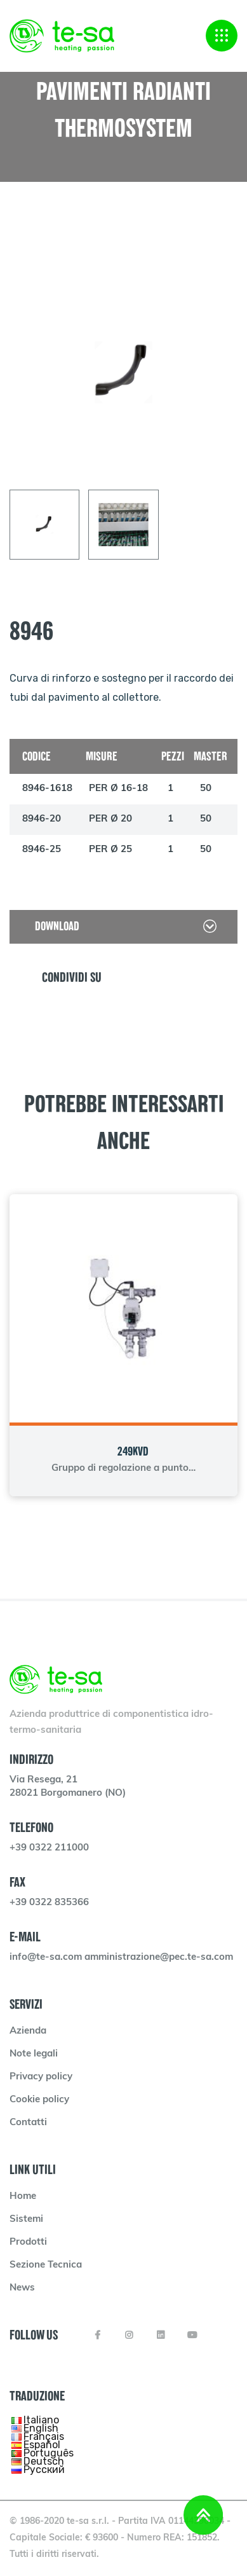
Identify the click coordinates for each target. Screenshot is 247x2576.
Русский (44, 2469)
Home (23, 2196)
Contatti (28, 2123)
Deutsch (43, 2461)
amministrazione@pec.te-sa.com (158, 1957)
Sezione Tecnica (46, 2265)
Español (41, 2445)
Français (43, 2436)
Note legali (34, 2054)
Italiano (41, 2420)
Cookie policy (39, 2100)
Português (48, 2453)
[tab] (44, 525)
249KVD (133, 1451)
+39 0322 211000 (49, 1848)
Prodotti (28, 2242)
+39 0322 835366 (49, 1903)
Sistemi (26, 2219)
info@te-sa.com (47, 1957)
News (22, 2288)
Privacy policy (41, 2077)
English (40, 2428)
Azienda (28, 2031)
